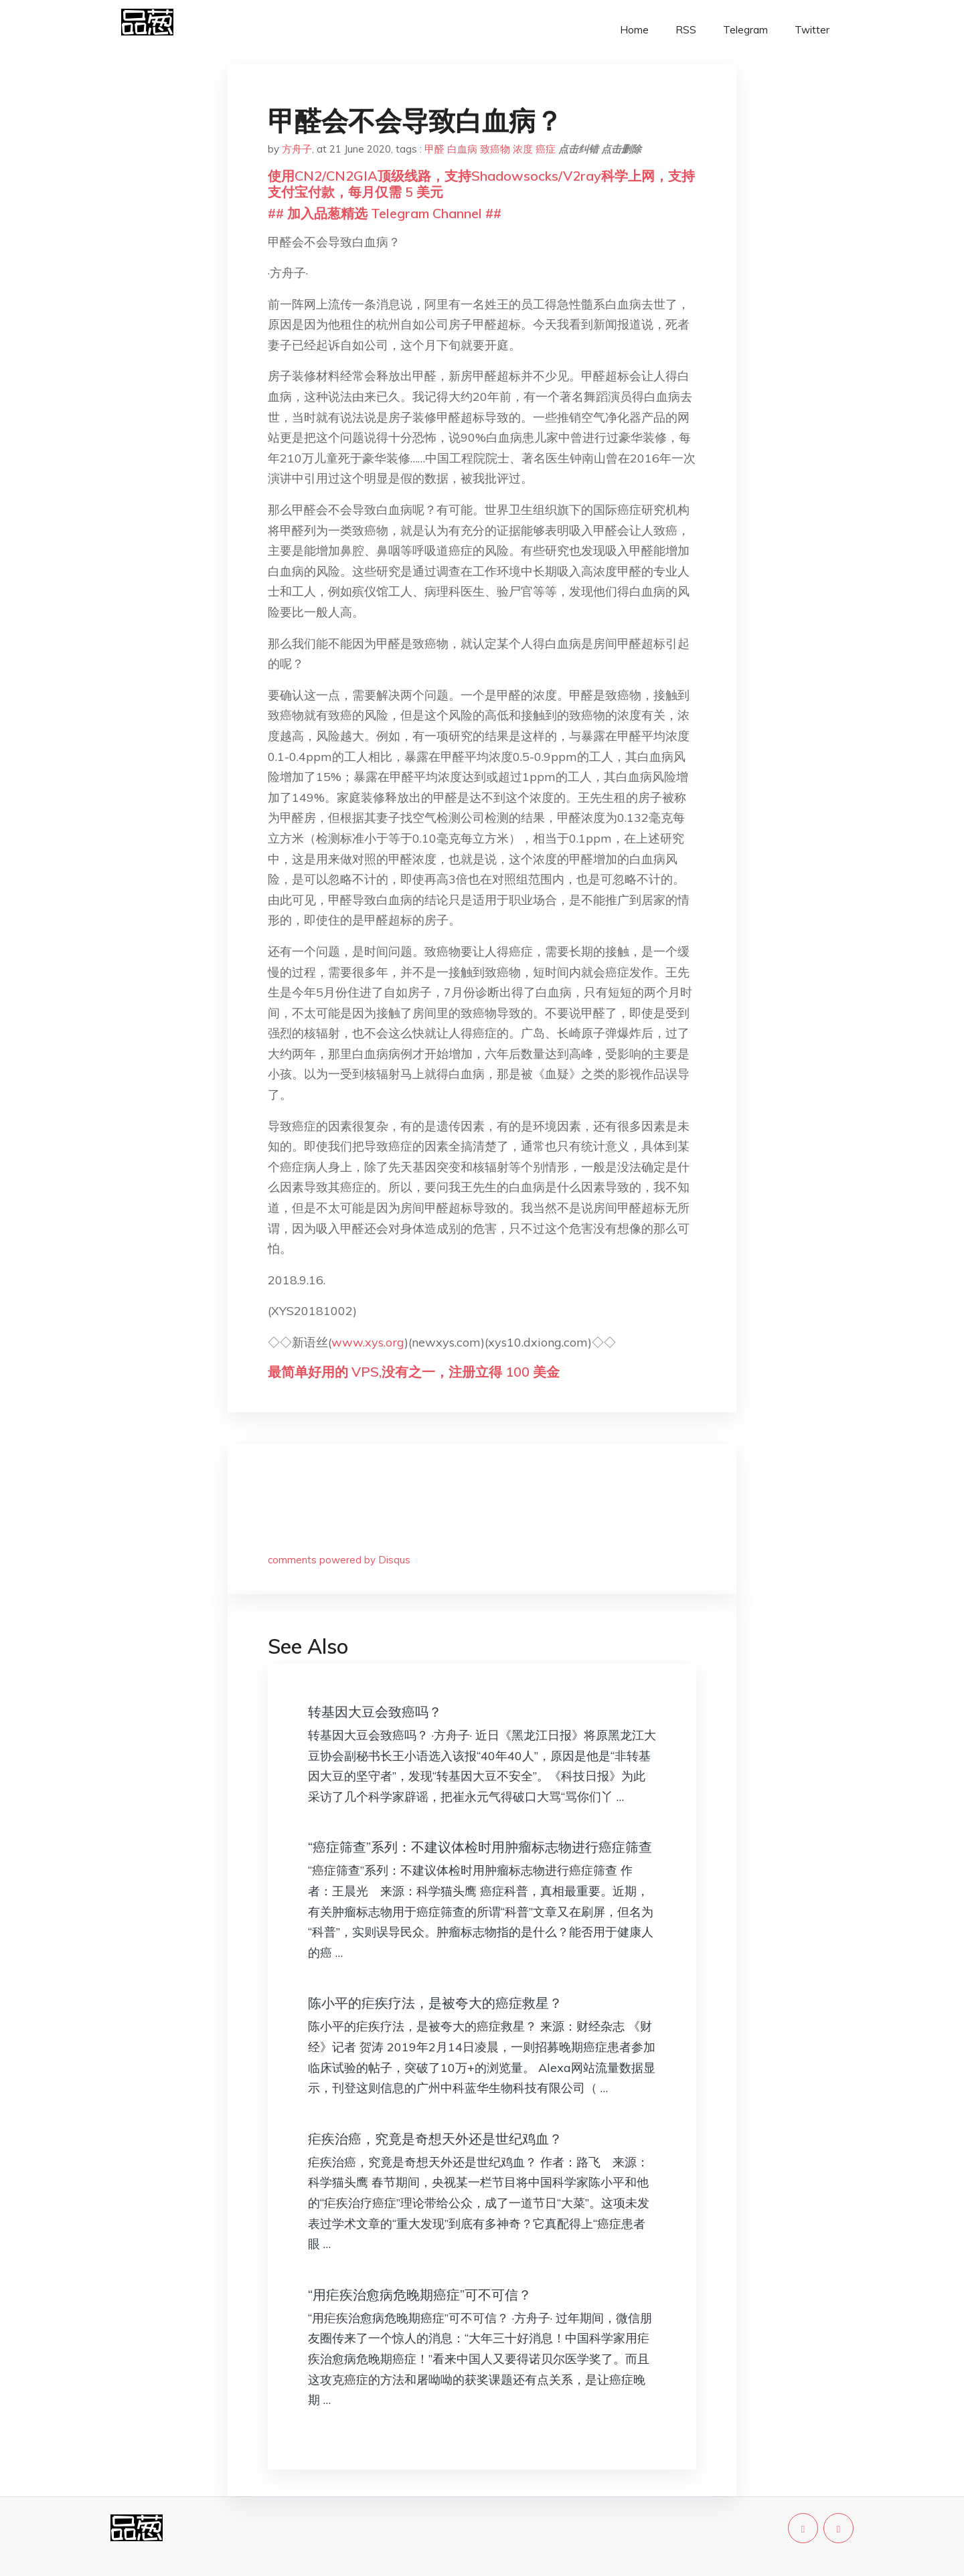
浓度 (523, 149)
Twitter (812, 29)
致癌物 (495, 149)
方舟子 (297, 149)
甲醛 (434, 149)
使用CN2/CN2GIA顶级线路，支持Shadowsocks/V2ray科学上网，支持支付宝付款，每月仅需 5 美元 (481, 183)
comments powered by (339, 1559)
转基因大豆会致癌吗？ (375, 1711)
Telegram (745, 29)
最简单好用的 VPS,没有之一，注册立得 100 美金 (414, 1371)
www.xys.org (367, 1342)
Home (634, 29)
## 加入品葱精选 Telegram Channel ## (384, 213)
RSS (685, 29)
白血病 (462, 149)
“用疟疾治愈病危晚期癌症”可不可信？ (420, 2294)
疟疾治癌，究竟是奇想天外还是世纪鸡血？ (435, 2138)
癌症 (546, 149)
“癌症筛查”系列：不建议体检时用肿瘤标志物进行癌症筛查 (480, 1846)
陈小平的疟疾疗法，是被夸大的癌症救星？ (435, 2002)
